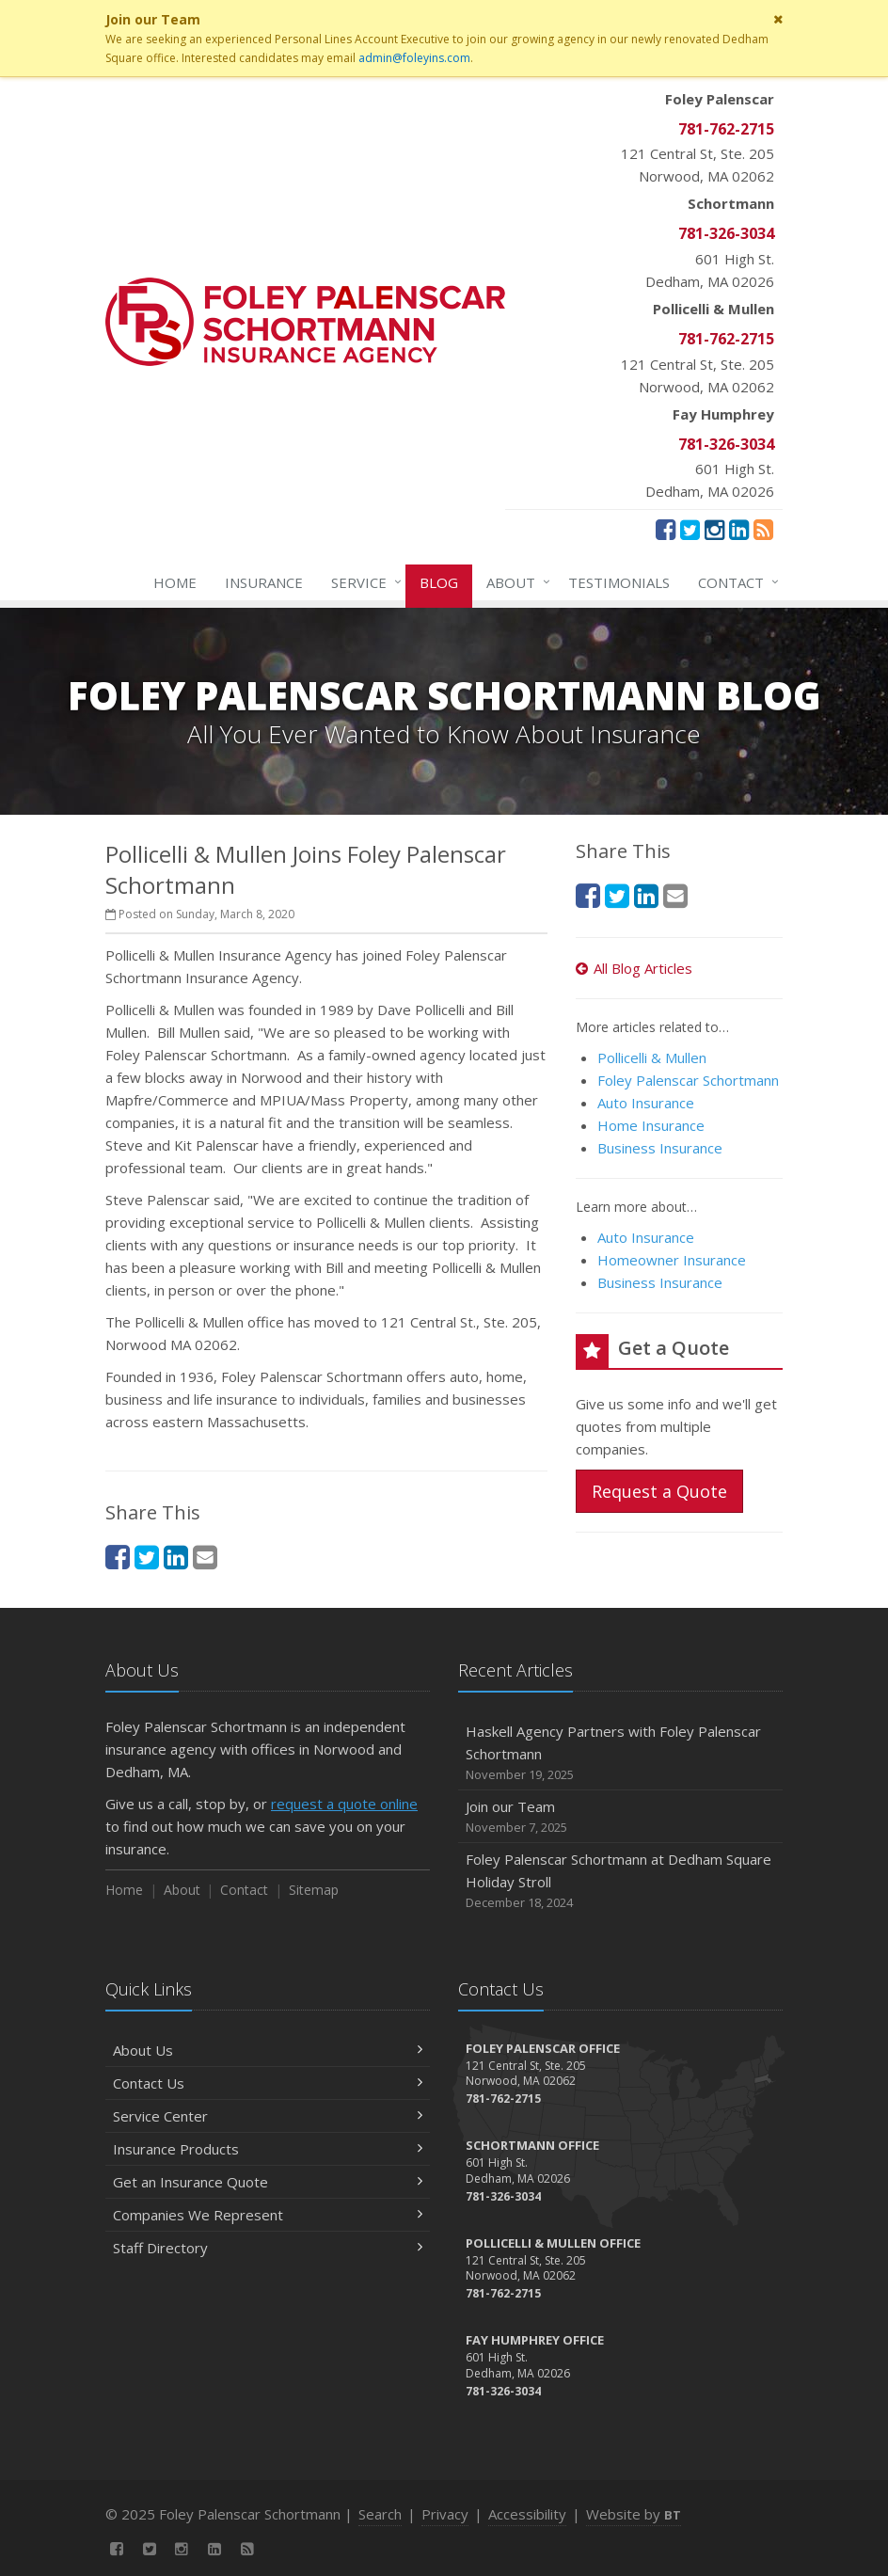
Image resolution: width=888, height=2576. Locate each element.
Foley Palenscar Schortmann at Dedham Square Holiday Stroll (620, 1881)
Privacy (444, 2513)
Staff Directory (267, 2247)
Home (175, 582)
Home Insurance (651, 1125)
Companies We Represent (267, 2214)
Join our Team (620, 1817)
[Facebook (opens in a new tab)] (665, 529)
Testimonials (619, 582)
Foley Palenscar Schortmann (688, 1080)
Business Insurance (659, 1147)
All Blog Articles (634, 968)
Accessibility (527, 2513)
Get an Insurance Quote (267, 2181)
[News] (763, 529)
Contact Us (267, 2083)
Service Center (267, 2116)
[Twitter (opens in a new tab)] (690, 529)
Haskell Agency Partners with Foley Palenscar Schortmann (620, 1753)
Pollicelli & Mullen (651, 1057)
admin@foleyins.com (414, 58)
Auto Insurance (645, 1102)
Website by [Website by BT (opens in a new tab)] (633, 2513)
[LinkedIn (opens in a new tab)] (739, 529)
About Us (267, 2050)
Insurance (264, 582)
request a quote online (344, 1803)
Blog (439, 582)
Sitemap (314, 1890)
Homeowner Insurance (671, 1259)
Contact (734, 582)
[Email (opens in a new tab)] (205, 1556)
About (514, 582)
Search (380, 2513)
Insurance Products (267, 2148)
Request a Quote (659, 1491)
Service (362, 582)
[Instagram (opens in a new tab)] (714, 529)
